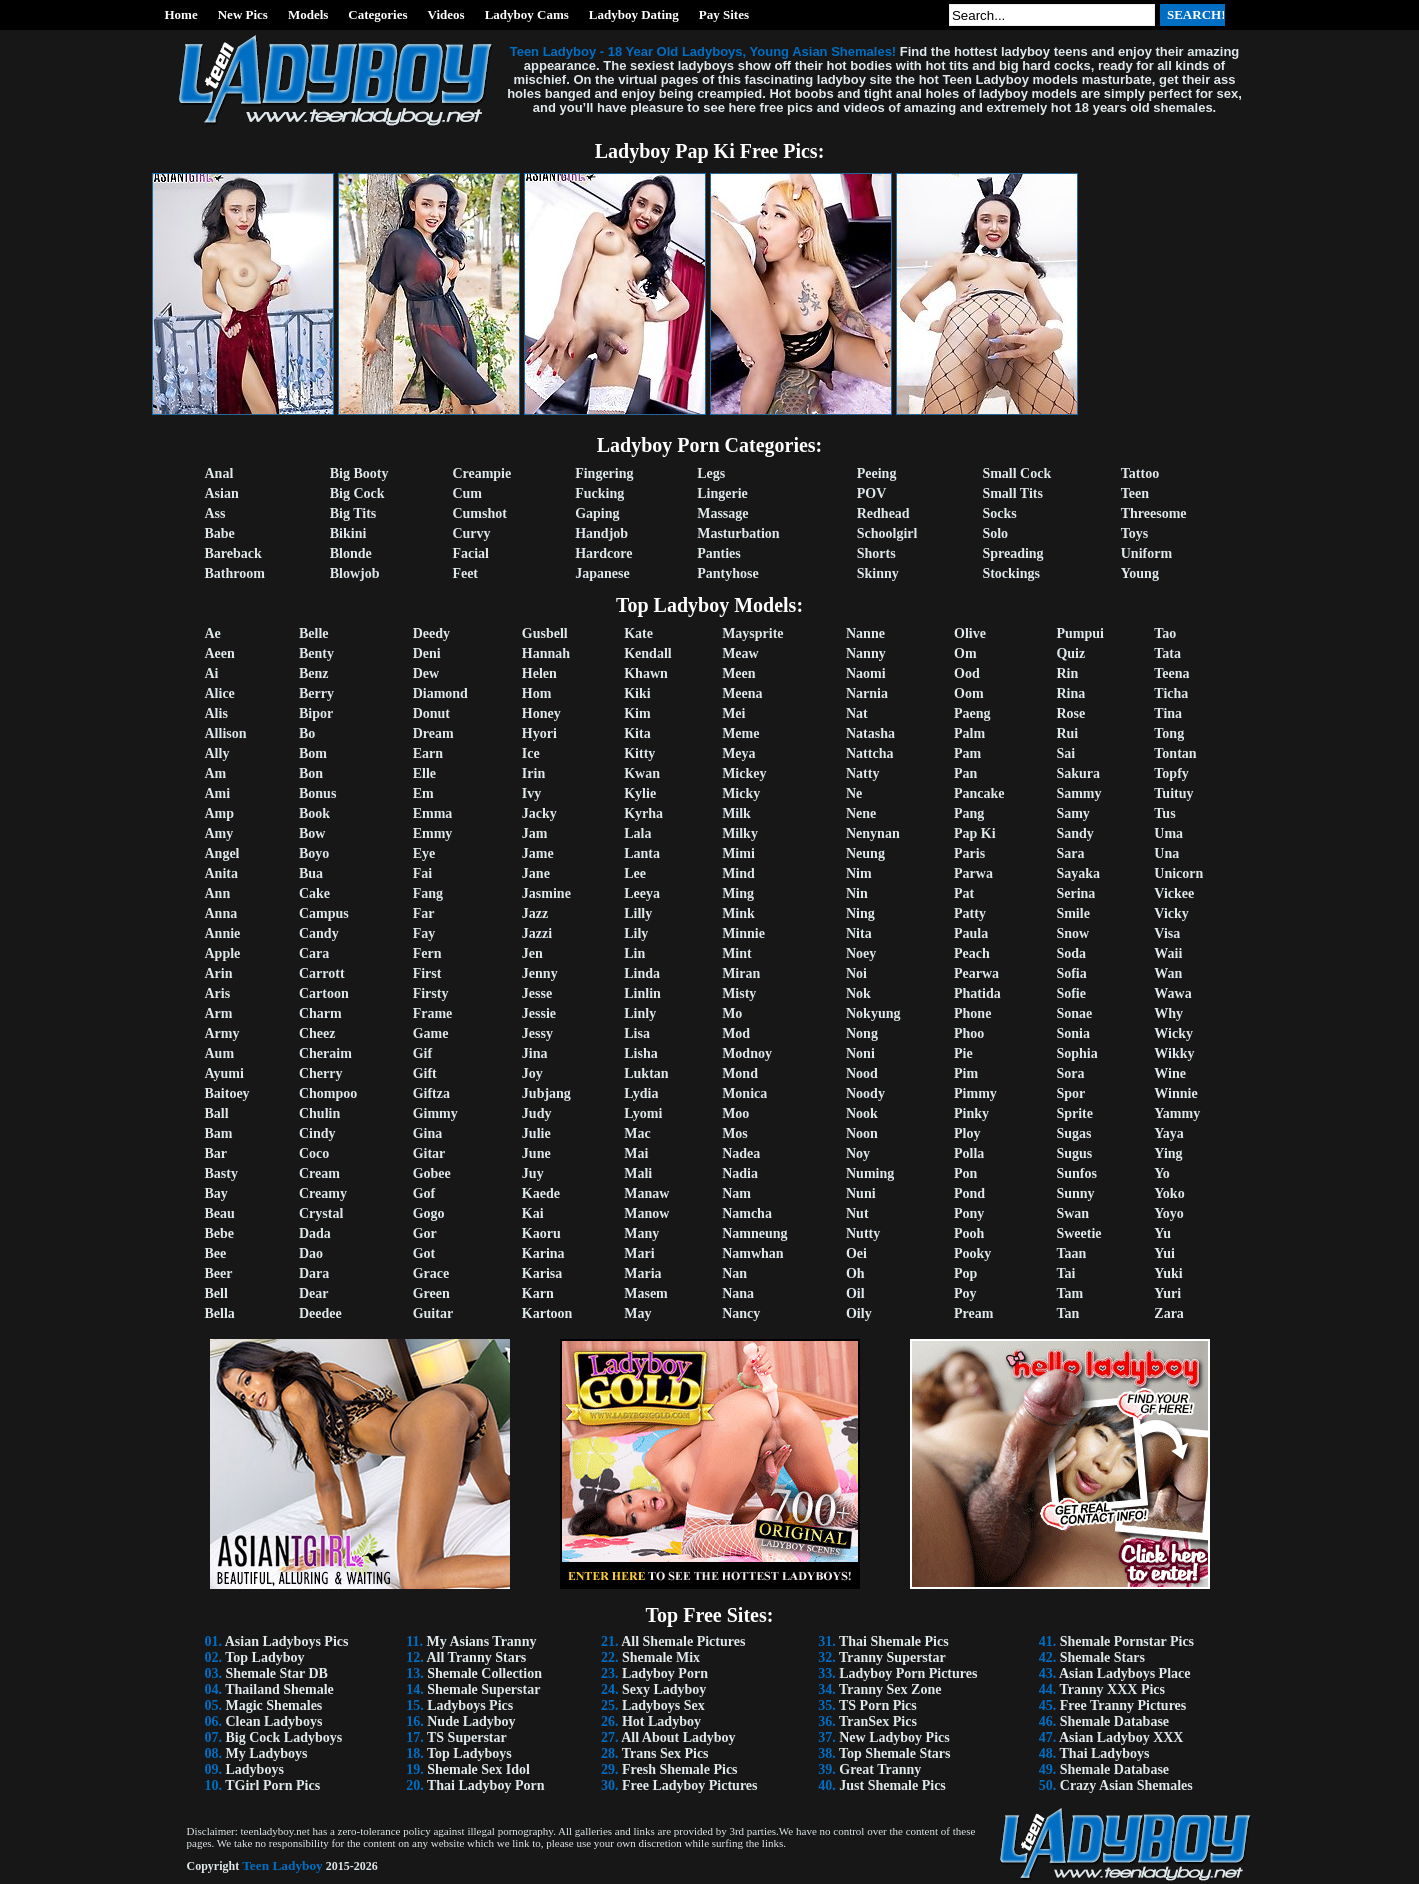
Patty (970, 913)
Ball (217, 1113)
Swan (1072, 1213)
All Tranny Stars (476, 1657)
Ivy (531, 793)
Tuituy (1173, 793)
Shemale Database (1114, 1721)
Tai (1065, 1273)
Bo (307, 733)
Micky (741, 793)
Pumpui (1079, 633)
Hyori (539, 733)
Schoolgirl (887, 533)
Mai (636, 1153)
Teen (1135, 493)
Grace (431, 1273)
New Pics (243, 14)
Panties (719, 553)
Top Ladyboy (264, 1657)
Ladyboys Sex (663, 1705)
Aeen (220, 653)
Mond (740, 1073)
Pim (966, 1073)
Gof (424, 1193)
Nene (861, 813)
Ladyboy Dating (634, 14)
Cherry (321, 1073)
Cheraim (325, 1053)
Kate (638, 633)
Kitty (639, 753)
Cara (314, 953)
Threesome (1154, 513)
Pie (963, 1053)
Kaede (541, 1193)
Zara (1169, 1313)
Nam (736, 1193)
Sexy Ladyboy (664, 1689)
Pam (967, 753)
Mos (735, 1133)
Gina (428, 1133)
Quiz (1070, 653)
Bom (313, 753)
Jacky (539, 813)
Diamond (440, 693)
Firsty (431, 993)
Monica (744, 1093)
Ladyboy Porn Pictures (908, 1673)
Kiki (637, 693)
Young (1140, 573)
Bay (216, 1193)
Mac (637, 1133)
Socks (999, 513)
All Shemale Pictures (683, 1641)
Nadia (740, 1173)
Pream (973, 1313)
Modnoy (747, 1053)
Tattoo (1140, 473)
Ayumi (224, 1073)
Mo (732, 1013)
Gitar (429, 1153)
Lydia (641, 1093)
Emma (433, 813)
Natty (862, 773)
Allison (226, 733)
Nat (857, 713)
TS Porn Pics (878, 1705)
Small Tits (1012, 493)
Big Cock (357, 493)
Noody (865, 1093)
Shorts (876, 553)
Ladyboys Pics (470, 1705)
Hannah (546, 653)
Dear (314, 1293)
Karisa (542, 1273)
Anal (219, 473)
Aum (220, 1053)
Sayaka (1078, 873)
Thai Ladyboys (1105, 1753)
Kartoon (547, 1313)
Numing (870, 1173)
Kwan (642, 773)
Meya (738, 753)
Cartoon (324, 993)
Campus (324, 913)
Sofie (1071, 993)
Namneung (754, 1233)
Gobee (432, 1173)
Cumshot (479, 513)
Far (424, 913)
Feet (465, 573)
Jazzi (537, 933)
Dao (311, 1253)
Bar (216, 1153)
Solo (995, 533)
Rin (1067, 673)
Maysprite (752, 633)
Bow (312, 833)
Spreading (1012, 553)
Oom (969, 693)
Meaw (740, 653)
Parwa (973, 873)
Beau (220, 1213)
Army (222, 1033)
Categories (377, 14)
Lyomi (643, 1113)
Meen (738, 673)
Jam (535, 833)
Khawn (646, 673)
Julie (536, 1133)
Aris (218, 993)
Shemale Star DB (277, 1673)
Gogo (429, 1213)
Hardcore (603, 553)
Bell (216, 1293)
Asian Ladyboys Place (1124, 1673)
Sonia (1072, 1033)
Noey (861, 953)
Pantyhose (727, 573)
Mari (639, 1253)
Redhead (883, 513)
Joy (532, 1073)
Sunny (1075, 1193)
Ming (738, 893)
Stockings (1011, 573)
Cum (467, 493)
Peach (972, 953)
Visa (1167, 933)
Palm (969, 733)
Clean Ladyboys (274, 1721)
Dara (314, 1273)
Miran (741, 973)
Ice (531, 753)
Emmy (433, 833)
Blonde (351, 553)
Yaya (1169, 1133)
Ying (1168, 1153)
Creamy (323, 1193)
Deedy (431, 633)
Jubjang (546, 1093)
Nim (859, 873)
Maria (642, 1273)
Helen (539, 673)
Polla (969, 1153)
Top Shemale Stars (895, 1753)
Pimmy (975, 1093)
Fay (424, 933)
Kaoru (541, 1233)
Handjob (601, 533)
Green (431, 1293)
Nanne (865, 633)
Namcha (747, 1213)
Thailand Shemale (279, 1689)
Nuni (861, 1193)
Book (314, 813)
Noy (858, 1153)
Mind (738, 873)
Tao (1165, 633)
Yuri (1167, 1293)
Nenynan (873, 833)
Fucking (599, 493)
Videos (446, 14)
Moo (735, 1113)
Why (1168, 1013)
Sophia (1076, 1053)
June (536, 1153)
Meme (740, 733)
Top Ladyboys (469, 1753)
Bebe (220, 1233)
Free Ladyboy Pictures (690, 1785)
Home (181, 14)
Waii (1168, 953)
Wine (1170, 1073)
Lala (637, 833)
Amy (219, 833)
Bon (311, 773)
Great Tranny (880, 1769)
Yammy (1177, 1113)
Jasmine (546, 893)
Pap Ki (975, 833)
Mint (737, 953)
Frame (433, 1013)
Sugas (1073, 1133)
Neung (865, 853)
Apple (223, 953)
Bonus (317, 793)
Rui (1067, 733)
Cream (319, 1173)
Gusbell (545, 633)
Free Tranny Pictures (1123, 1705)
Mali (638, 1173)
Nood (862, 1073)
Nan (734, 1273)
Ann (218, 893)
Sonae (1074, 1013)
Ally (217, 753)
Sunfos (1076, 1173)
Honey (541, 713)
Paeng (972, 713)
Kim (637, 713)
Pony (969, 1213)
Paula (971, 933)
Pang (969, 813)
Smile (1072, 913)
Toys (1135, 533)
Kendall (647, 653)
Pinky (971, 1113)
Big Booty (359, 473)
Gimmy (435, 1113)
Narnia (867, 693)
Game (431, 1033)
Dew (426, 673)
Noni (860, 1053)
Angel (222, 853)
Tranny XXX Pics (1113, 1689)
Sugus (1074, 1153)
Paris (969, 853)
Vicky (1171, 913)
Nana (738, 1293)
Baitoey (227, 1093)
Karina (543, 1253)
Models (308, 14)
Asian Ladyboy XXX (1121, 1737)
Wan (1168, 973)
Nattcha (869, 753)
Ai (212, 673)
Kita (637, 733)
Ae (213, 633)
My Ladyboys (267, 1753)
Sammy (1078, 793)
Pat (964, 893)
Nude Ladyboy (471, 1721)
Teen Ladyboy (282, 1865)
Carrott (322, 973)
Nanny (866, 653)
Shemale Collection (484, 1673)
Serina (1075, 893)
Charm (320, 1013)
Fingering (604, 473)
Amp (220, 813)
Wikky (1174, 1053)
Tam (1069, 1293)
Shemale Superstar (483, 1689)
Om (965, 653)
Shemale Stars (1102, 1657)
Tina (1168, 713)
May (637, 1313)
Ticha (1171, 693)
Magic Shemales (274, 1705)
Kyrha (643, 813)
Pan (965, 773)
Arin (219, 973)
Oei (856, 1253)
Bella (220, 1313)
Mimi (738, 853)
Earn (428, 753)
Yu (1162, 1233)
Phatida (977, 993)
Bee (216, 1253)
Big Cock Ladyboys (284, 1737)
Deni (427, 653)
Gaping (597, 513)
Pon (965, 1173)
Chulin (319, 1113)
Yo (1162, 1173)
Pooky (972, 1253)
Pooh (969, 1233)
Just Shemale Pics (892, 1785)
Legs (711, 473)
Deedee (320, 1313)
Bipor (316, 713)
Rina (1070, 693)
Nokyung (873, 1013)
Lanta (642, 853)
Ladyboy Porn (665, 1673)
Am (216, 773)
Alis (216, 713)
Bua (311, 873)
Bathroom (235, 573)
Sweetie (1078, 1233)
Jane (536, 873)
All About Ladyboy (678, 1737)
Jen (532, 953)
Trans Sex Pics (665, 1753)
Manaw (646, 1193)
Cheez (317, 1033)
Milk (736, 813)
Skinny (878, 573)
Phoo (969, 1033)
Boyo (314, 853)
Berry (316, 693)
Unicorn (1178, 873)
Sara (1070, 853)
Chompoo (328, 1093)
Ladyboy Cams (527, 14)
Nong (862, 1033)
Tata (1167, 653)
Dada (315, 1233)
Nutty (863, 1233)
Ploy (967, 1133)
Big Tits (353, 513)
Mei (733, 713)
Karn (538, 1293)
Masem (646, 1293)
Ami (218, 793)
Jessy (537, 1033)
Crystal (321, 1213)
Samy (1072, 813)
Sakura (1078, 773)
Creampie (481, 473)
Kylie (640, 793)
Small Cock (1016, 473)
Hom (537, 693)
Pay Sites (724, 14)
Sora (1070, 1073)
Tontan (1175, 753)
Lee (635, 873)
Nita (859, 933)
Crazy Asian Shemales (1126, 1785)
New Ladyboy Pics (894, 1737)
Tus (1164, 813)
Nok (858, 993)
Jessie (539, 1013)
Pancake (979, 793)
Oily (859, 1313)
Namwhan (752, 1253)
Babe (220, 533)
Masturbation (738, 533)
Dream (433, 733)
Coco (314, 1153)
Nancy (741, 1313)
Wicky (1173, 1033)
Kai (533, 1213)
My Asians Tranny (481, 1641)
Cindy (317, 1133)
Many (641, 1233)
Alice (220, 693)
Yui (1164, 1253)
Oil (855, 1293)
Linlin (642, 993)
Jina (535, 1053)
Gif (422, 1053)
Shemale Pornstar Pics (1127, 1641)
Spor (1070, 1093)
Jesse (537, 993)
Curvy (471, 533)
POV (872, 493)
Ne (854, 793)
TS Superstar (467, 1737)
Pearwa (976, 973)
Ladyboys (255, 1769)
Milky (740, 833)
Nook (862, 1113)
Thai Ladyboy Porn (485, 1785)
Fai (422, 873)
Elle (424, 773)
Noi (856, 973)
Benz (314, 673)
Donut (431, 713)
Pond (969, 1193)
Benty (316, 653)
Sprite (1074, 1113)
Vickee (1174, 893)
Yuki (1168, 1273)
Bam (219, 1133)
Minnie (743, 933)
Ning (860, 913)
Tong (1169, 733)
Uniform (1146, 553)
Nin (857, 893)
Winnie (1175, 1093)
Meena (742, 693)
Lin (634, 953)
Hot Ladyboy (661, 1721)
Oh (855, 1273)
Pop (965, 1273)
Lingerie (722, 493)
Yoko (1169, 1193)
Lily (636, 933)
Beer (219, 1273)
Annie (223, 933)
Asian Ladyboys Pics (287, 1641)
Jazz (535, 913)
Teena (1171, 673)
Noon (862, 1133)
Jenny (540, 973)
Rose (1070, 713)
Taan (1071, 1253)
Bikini (348, 533)
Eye (424, 853)
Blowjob (355, 573)
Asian (222, 493)
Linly (640, 1013)
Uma (1168, 833)
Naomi (866, 673)
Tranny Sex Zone (890, 1689)
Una (1166, 853)
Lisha (640, 1053)
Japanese (602, 573)
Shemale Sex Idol (478, 1769)
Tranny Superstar (892, 1657)
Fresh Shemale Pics (680, 1769)
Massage (722, 513)
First (427, 973)
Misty (739, 993)
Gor (425, 1233)
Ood (967, 673)
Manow (646, 1213)
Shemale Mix (661, 1657)
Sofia (1071, 973)
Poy (965, 1293)
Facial (470, 553)
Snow (1072, 933)
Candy (319, 933)
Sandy (1074, 833)
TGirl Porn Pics (272, 1785)
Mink (738, 913)
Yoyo (1169, 1213)
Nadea (741, 1153)
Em (423, 793)
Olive (970, 633)
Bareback (233, 553)
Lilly (638, 913)
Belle (314, 633)
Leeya (642, 893)
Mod (736, 1033)
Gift (425, 1073)
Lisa (637, 1033)
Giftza (431, 1093)
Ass (215, 513)
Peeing (877, 473)
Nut (857, 1213)
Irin (533, 773)
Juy (533, 1173)
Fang (428, 893)
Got (424, 1253)
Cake (314, 893)
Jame (538, 853)
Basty (221, 1173)
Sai (1065, 753)
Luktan (646, 1073)
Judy (537, 1113)
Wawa (1172, 993)
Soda (1071, 953)
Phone (972, 1013)
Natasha (870, 733)
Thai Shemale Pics (894, 1641)
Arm (219, 1013)
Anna (221, 913)
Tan (1067, 1313)
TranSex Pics (878, 1721)
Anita (221, 873)
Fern (427, 953)
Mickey (744, 773)
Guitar (433, 1313)
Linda (642, 973)
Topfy (1171, 773)
